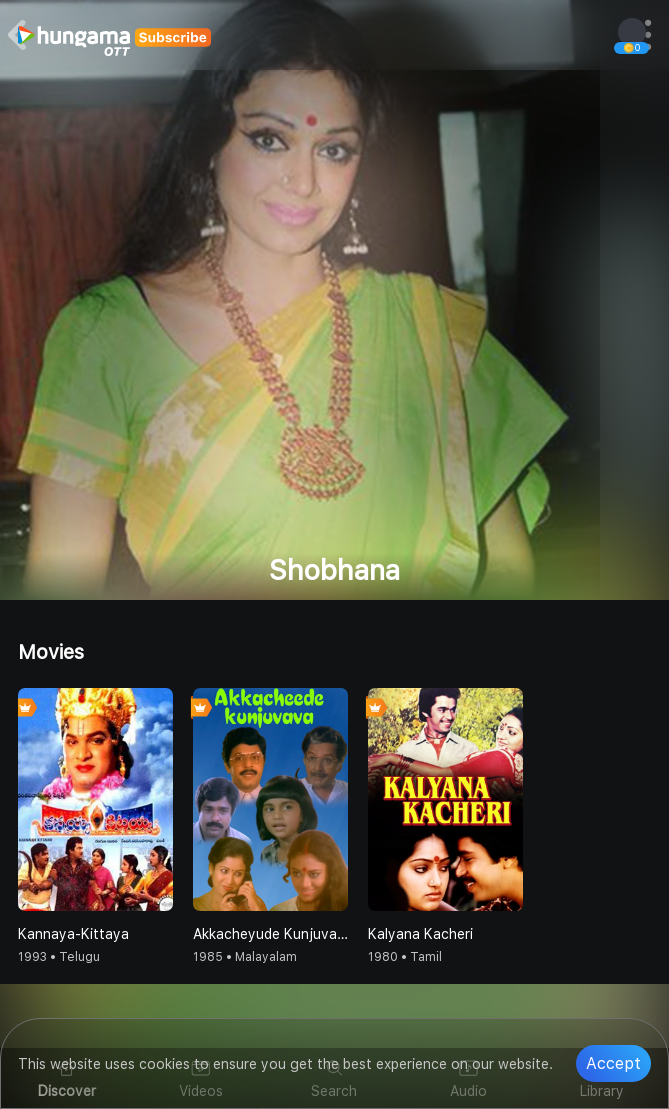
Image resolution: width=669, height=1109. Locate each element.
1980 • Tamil (405, 957)
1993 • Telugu (59, 957)
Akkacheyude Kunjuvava (270, 934)
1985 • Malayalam (245, 957)
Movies (51, 652)
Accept (613, 1063)
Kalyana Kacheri (420, 934)
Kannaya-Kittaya (73, 934)
